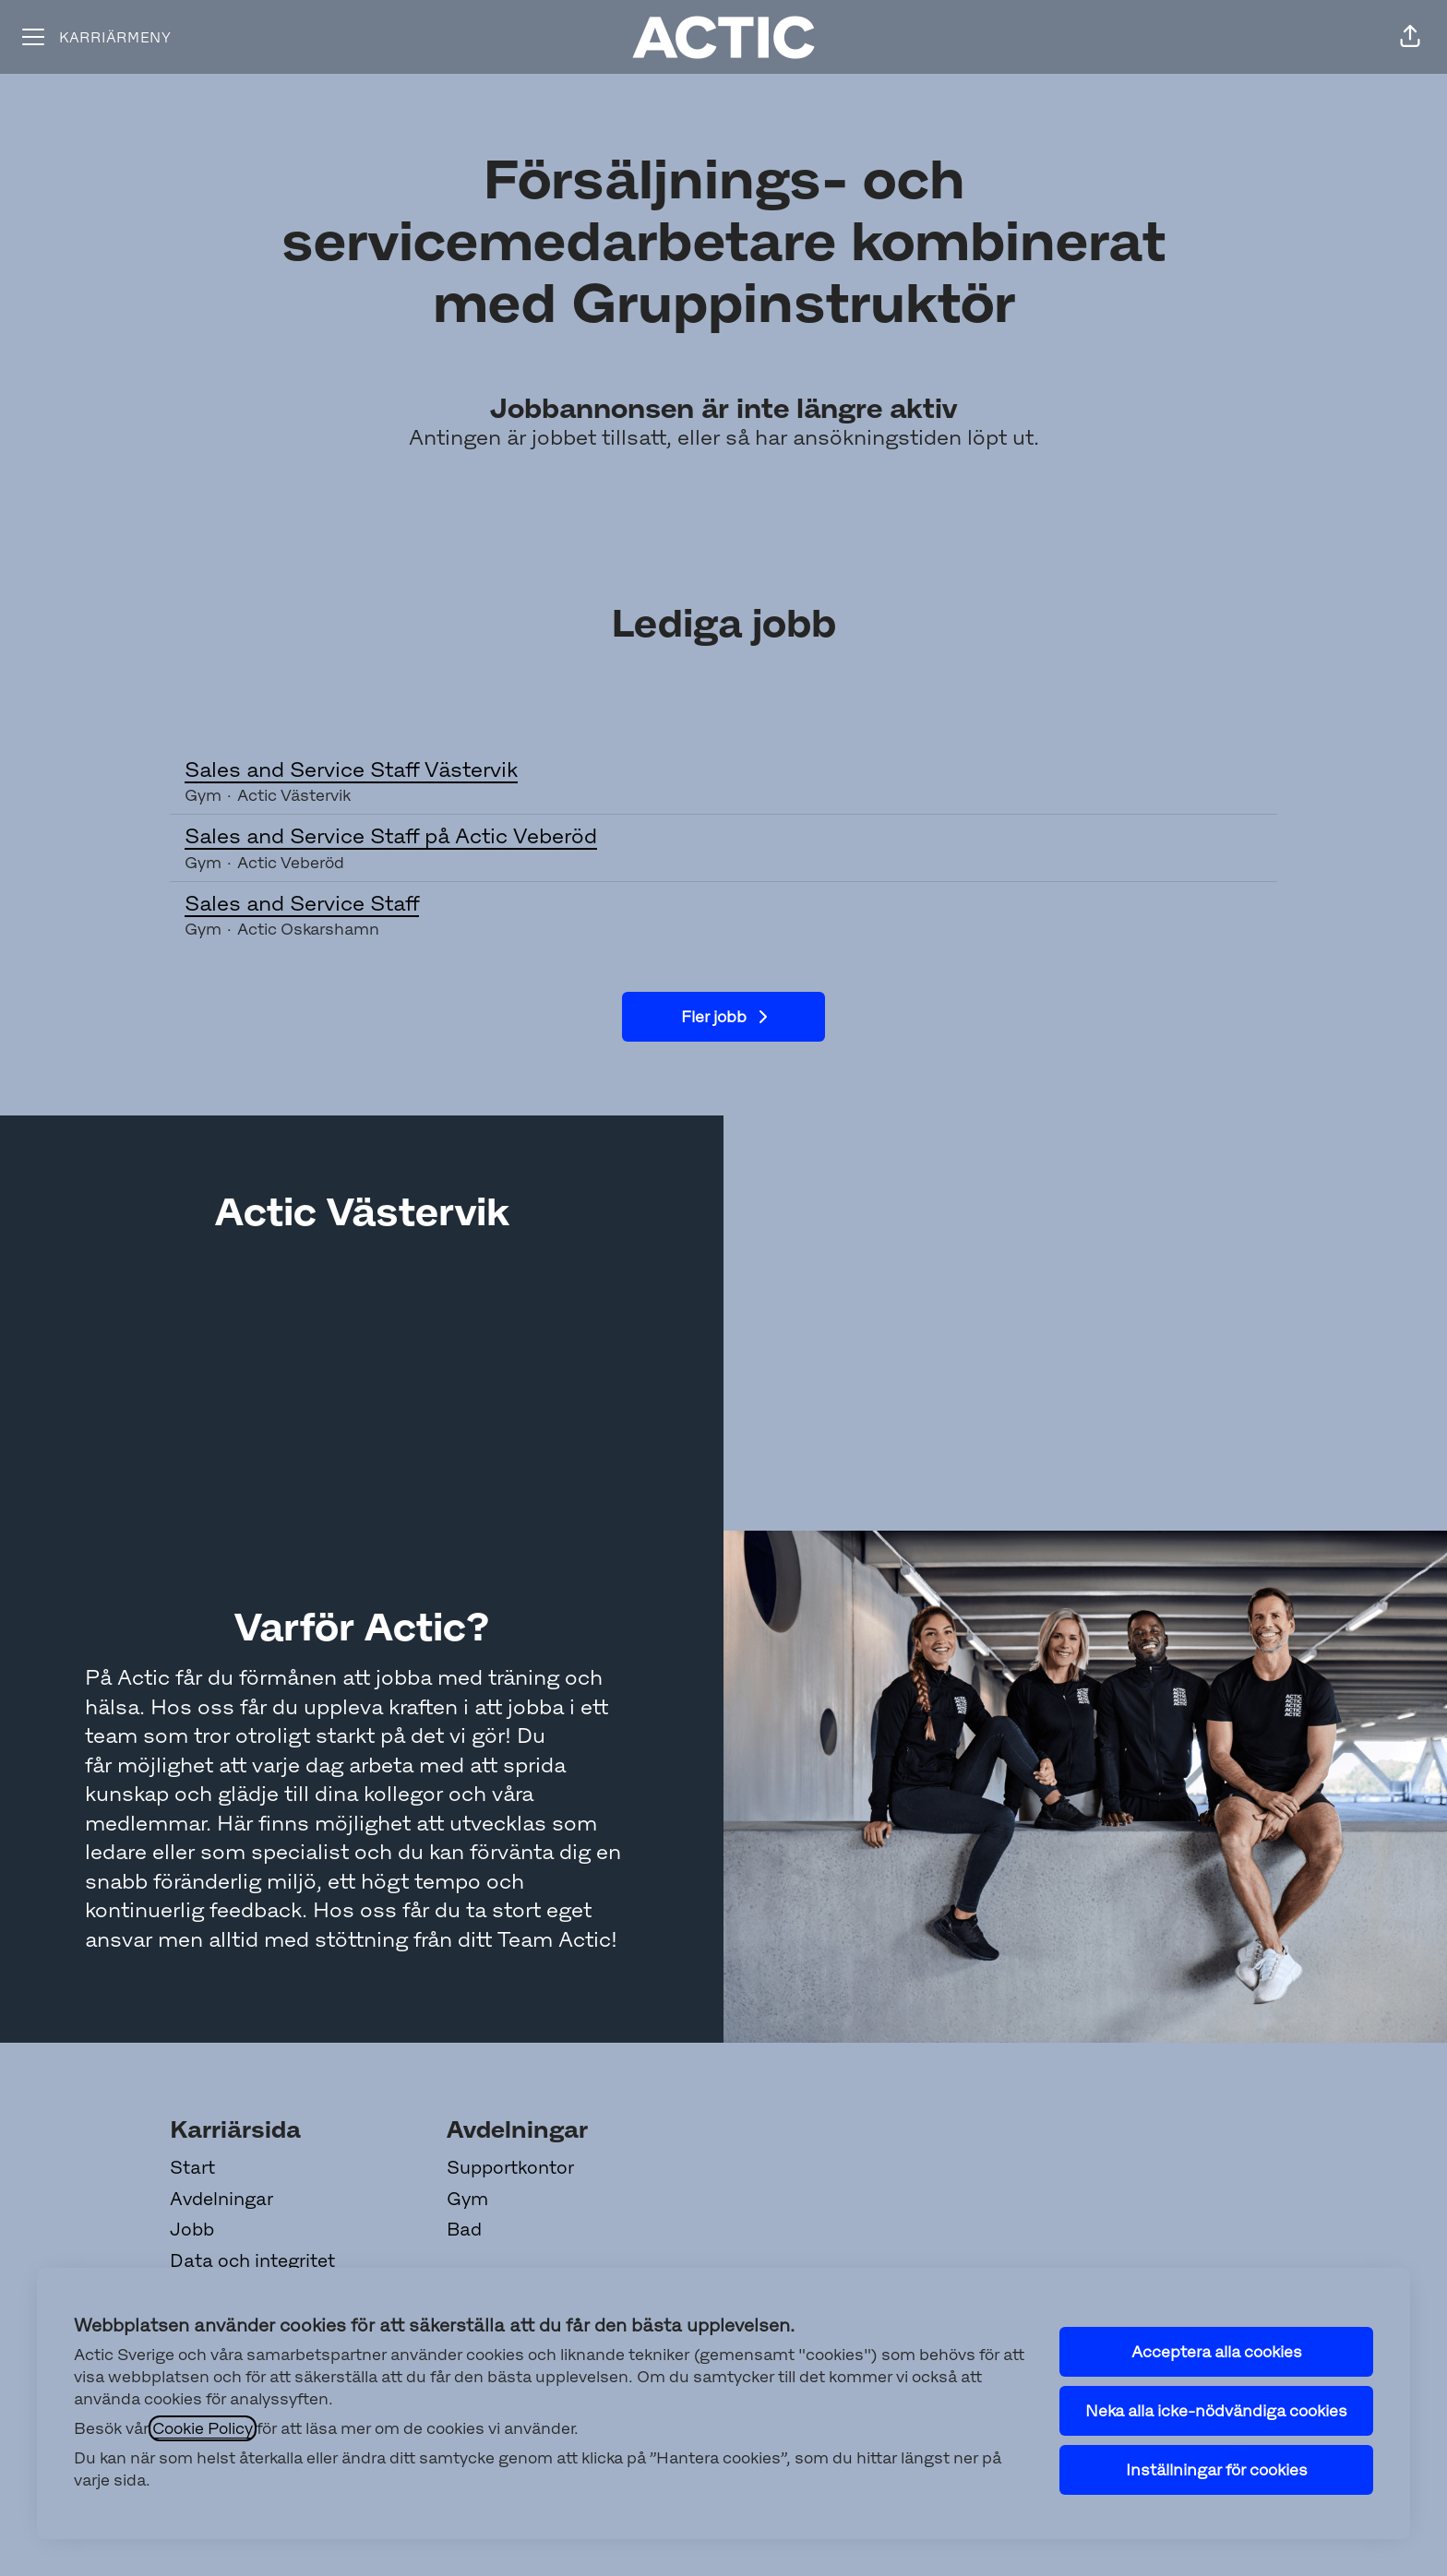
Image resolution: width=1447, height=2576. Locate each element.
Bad (464, 2229)
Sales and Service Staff (723, 904)
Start (192, 2167)
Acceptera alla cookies (1216, 2352)
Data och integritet (252, 2260)
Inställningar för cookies (1217, 2470)
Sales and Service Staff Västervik (723, 770)
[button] (1410, 37)
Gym (467, 2198)
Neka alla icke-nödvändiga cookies (1216, 2411)
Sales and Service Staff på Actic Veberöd (723, 837)
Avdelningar (221, 2198)
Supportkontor (510, 2167)
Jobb (192, 2229)
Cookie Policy (202, 2428)
